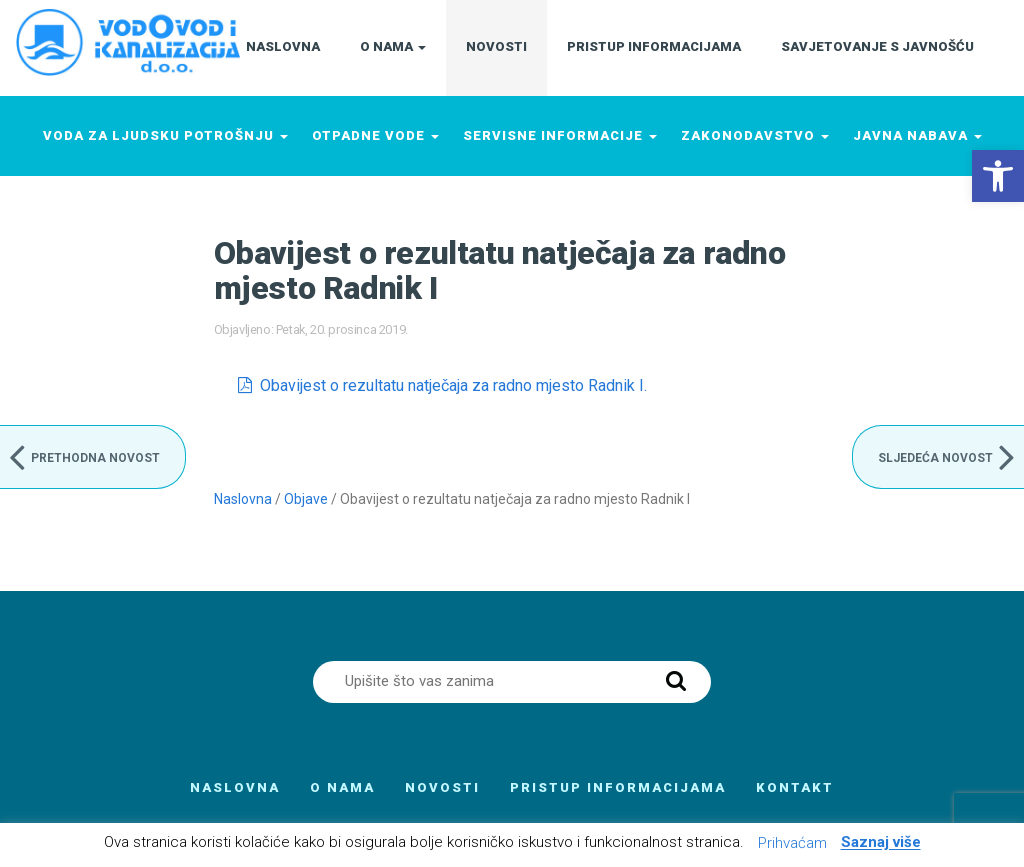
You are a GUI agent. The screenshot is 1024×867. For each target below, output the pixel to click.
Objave (306, 499)
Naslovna (243, 499)
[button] (998, 176)
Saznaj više (881, 843)
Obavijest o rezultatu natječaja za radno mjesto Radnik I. (453, 385)
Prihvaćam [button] (792, 843)
